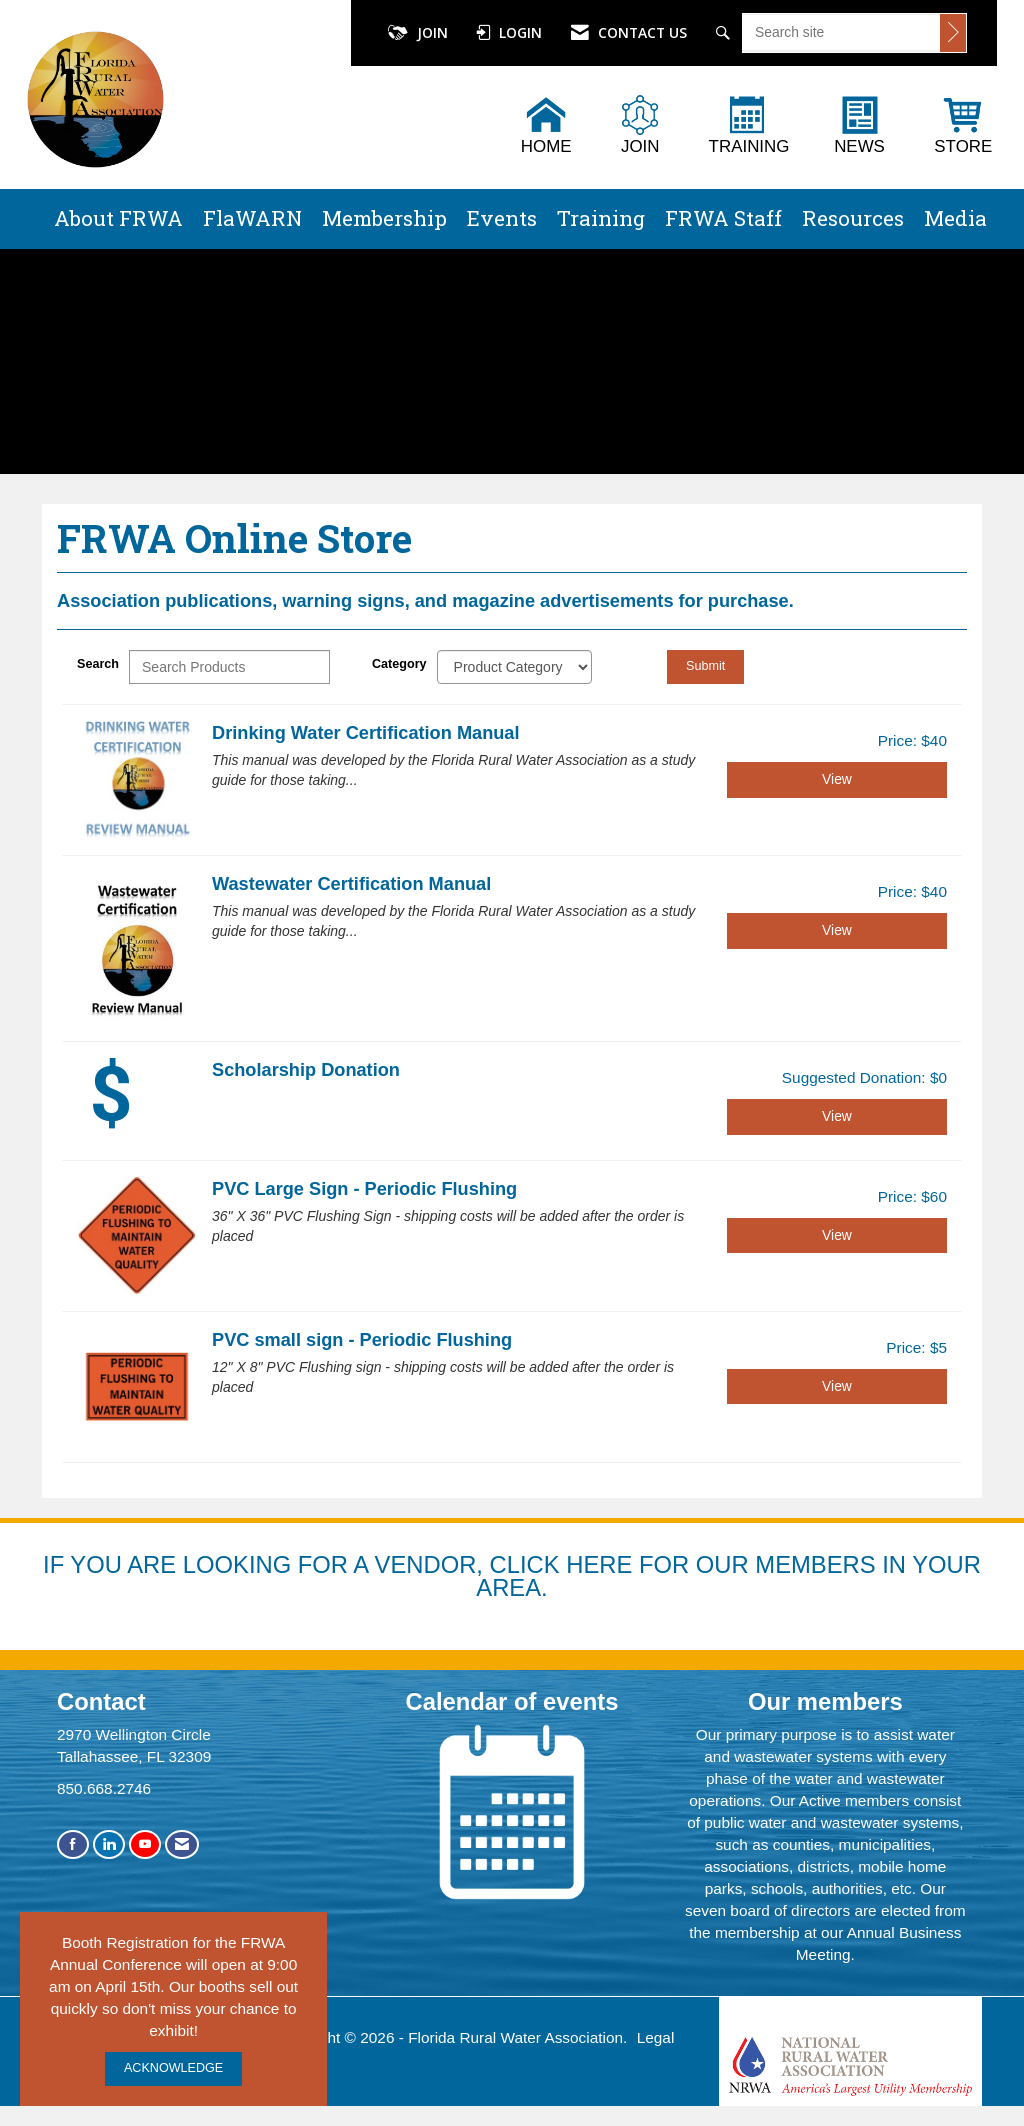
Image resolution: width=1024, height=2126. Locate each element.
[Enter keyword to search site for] (841, 32)
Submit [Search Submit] (705, 666)
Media (955, 218)
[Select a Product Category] (514, 667)
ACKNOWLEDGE (173, 2068)
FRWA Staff (723, 218)
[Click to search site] (953, 33)
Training (601, 218)
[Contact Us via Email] (182, 1844)
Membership (384, 218)
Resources (853, 218)
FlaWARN (252, 218)
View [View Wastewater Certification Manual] (837, 930)
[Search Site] (725, 33)
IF (56, 1564)
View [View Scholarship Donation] (837, 1116)
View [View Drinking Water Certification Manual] (837, 779)
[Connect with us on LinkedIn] (109, 1844)
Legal (656, 2037)
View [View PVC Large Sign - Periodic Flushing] (837, 1235)
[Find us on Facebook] (73, 1844)
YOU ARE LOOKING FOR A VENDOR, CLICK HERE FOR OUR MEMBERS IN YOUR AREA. (525, 1576)
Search (98, 664)
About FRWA (118, 218)
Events (502, 218)
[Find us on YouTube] (145, 1844)
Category (399, 664)
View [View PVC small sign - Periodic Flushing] (837, 1386)
